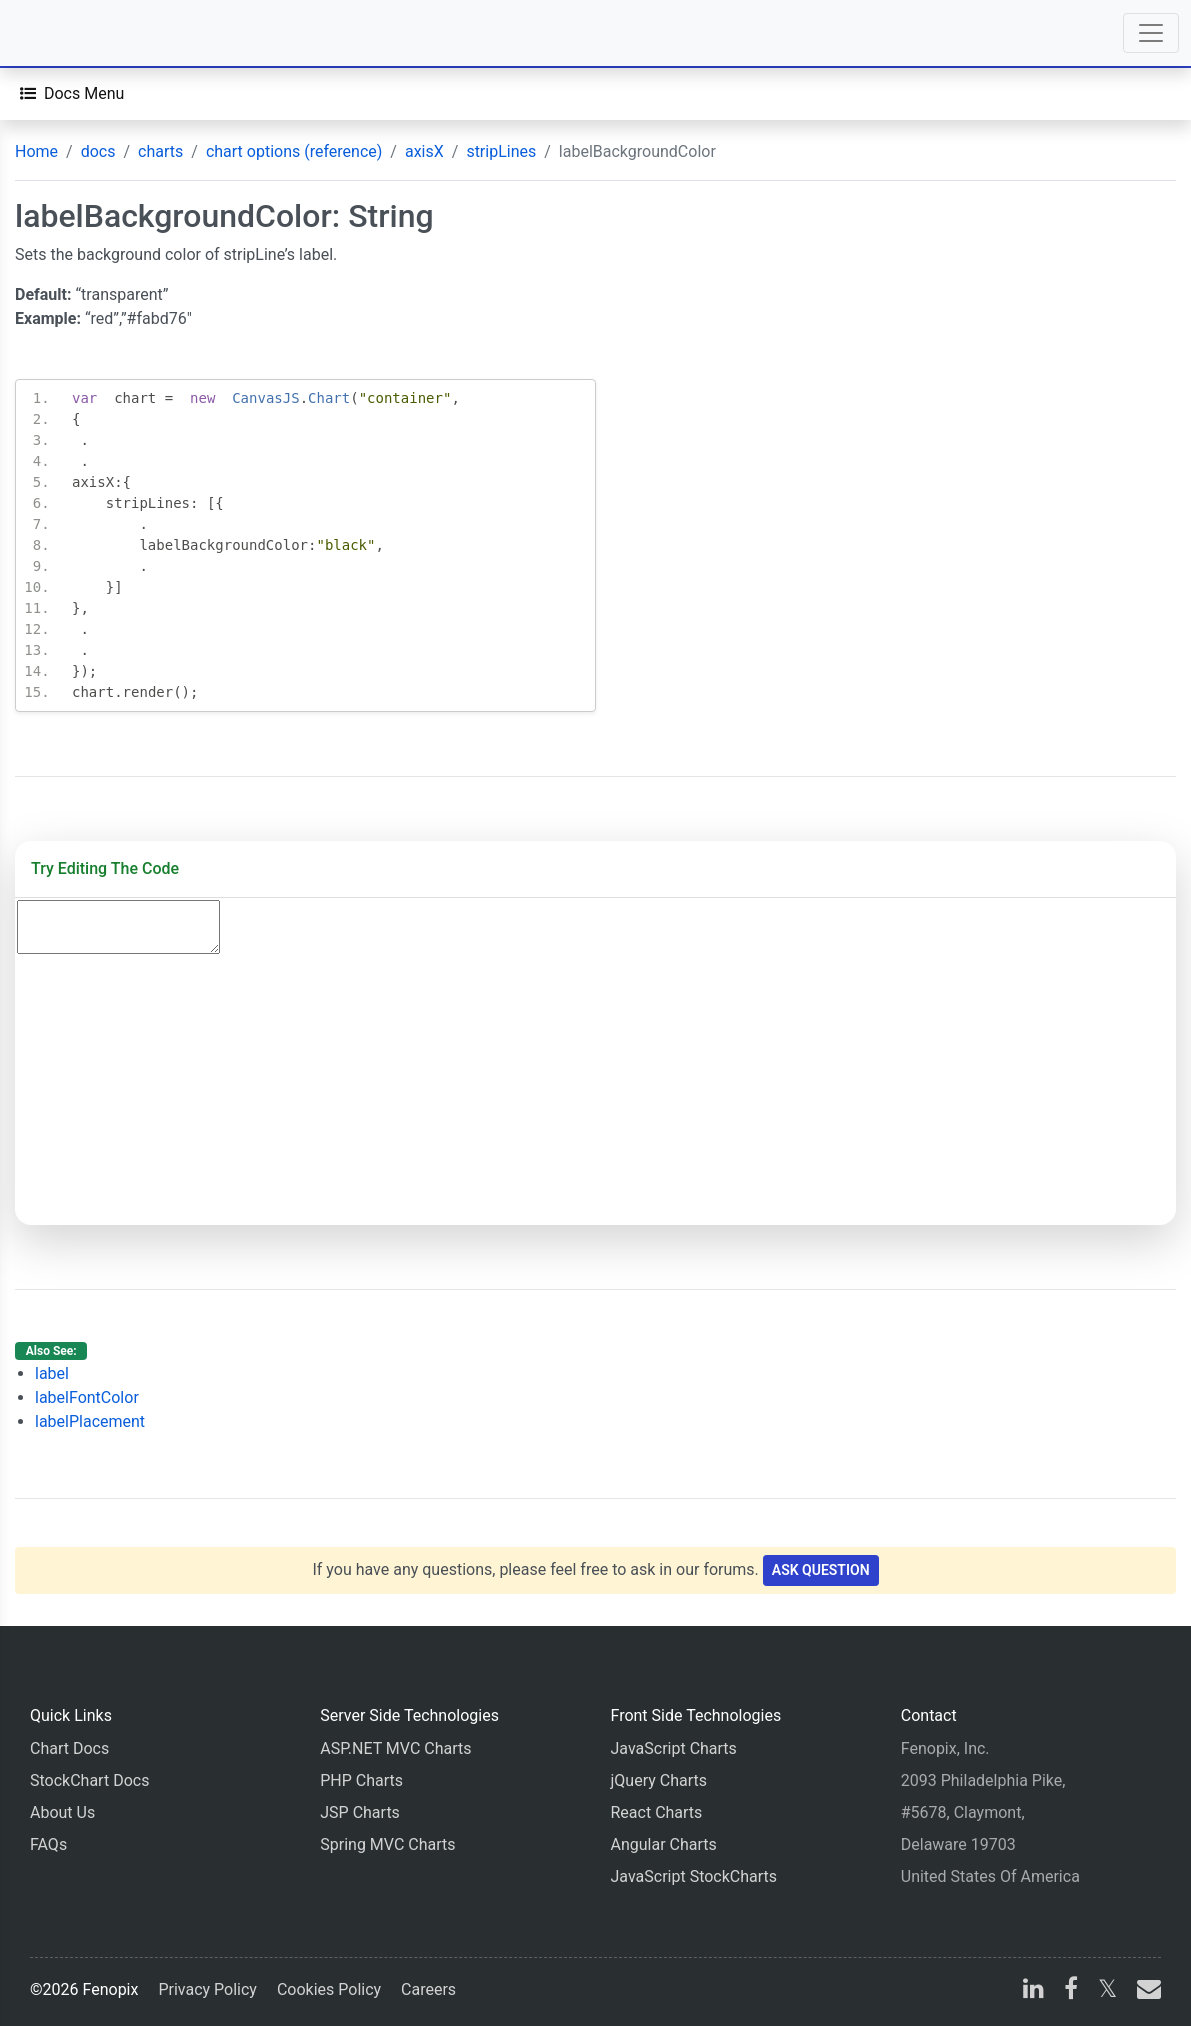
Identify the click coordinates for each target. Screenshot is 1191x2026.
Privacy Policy (207, 1989)
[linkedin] (1033, 1991)
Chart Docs (69, 1748)
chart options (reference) (294, 151)
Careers (428, 1989)
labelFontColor (87, 1397)
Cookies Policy (329, 1989)
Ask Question (821, 1570)
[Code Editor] (118, 927)
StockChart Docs (89, 1780)
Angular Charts (664, 1844)
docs (98, 151)
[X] (1107, 1991)
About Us (62, 1812)
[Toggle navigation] (1151, 33)
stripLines (501, 151)
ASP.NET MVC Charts (395, 1748)
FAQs (48, 1844)
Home (36, 151)
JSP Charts (360, 1812)
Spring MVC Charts (387, 1844)
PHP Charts (361, 1780)
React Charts (657, 1812)
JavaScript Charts (674, 1748)
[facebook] (1071, 1991)
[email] (1145, 1991)
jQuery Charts (659, 1780)
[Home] (72, 33)
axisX (424, 151)
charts (160, 151)
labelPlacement (90, 1421)
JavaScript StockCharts (694, 1876)
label (52, 1373)
